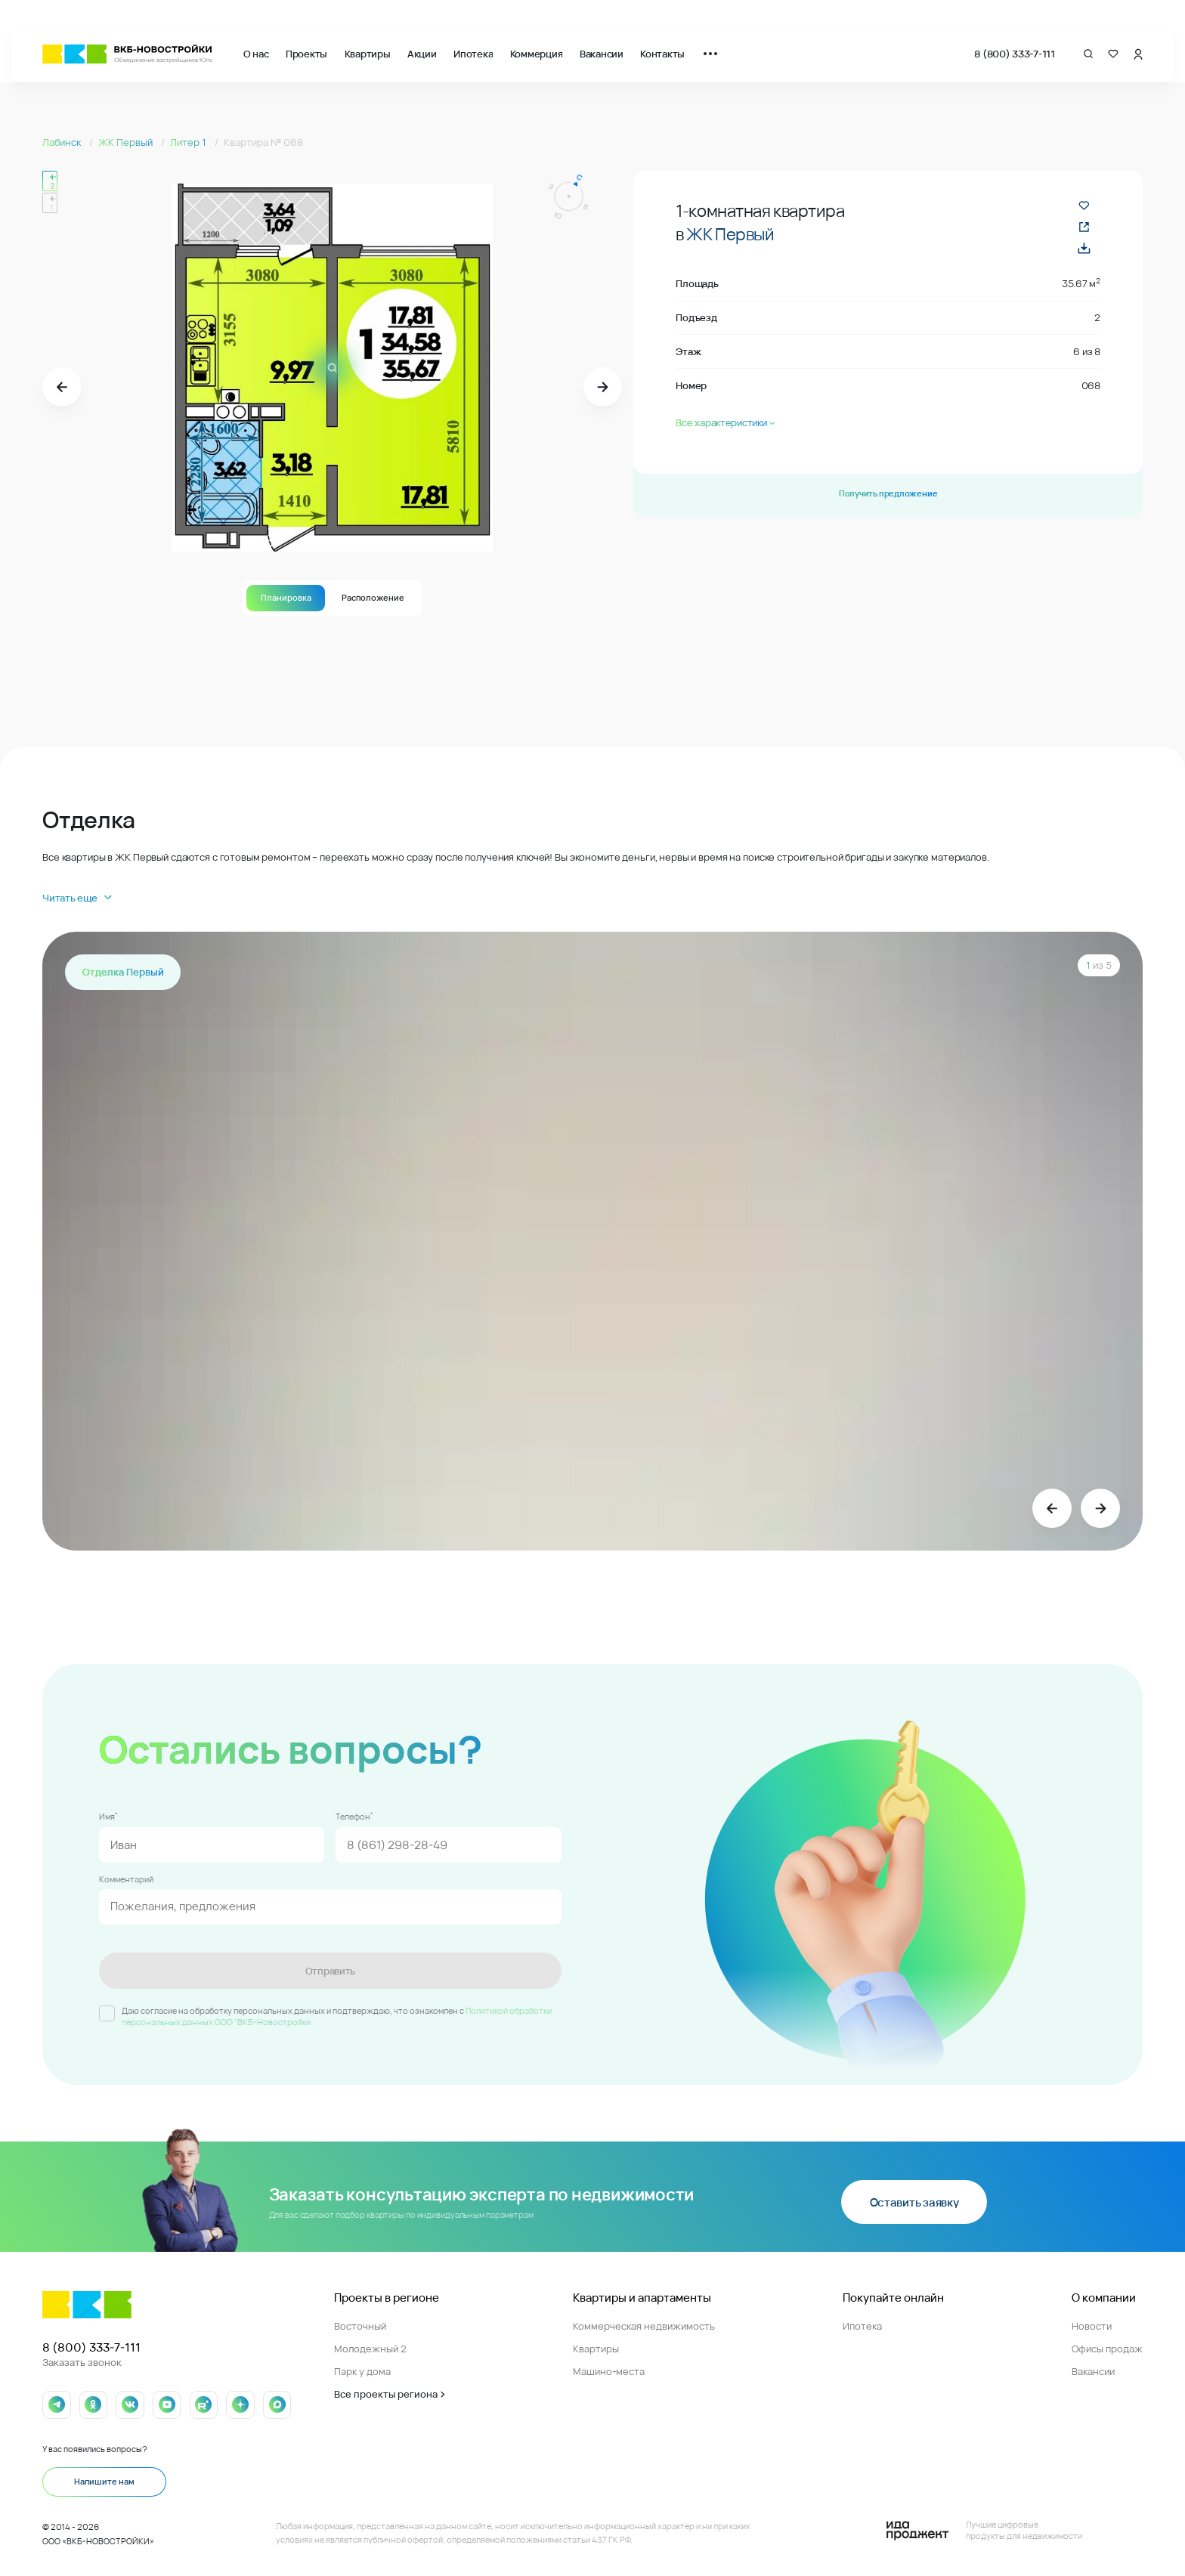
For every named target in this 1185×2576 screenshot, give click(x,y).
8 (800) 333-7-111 (1014, 53)
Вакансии (601, 53)
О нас (256, 53)
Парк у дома (362, 2371)
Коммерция (536, 53)
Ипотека (473, 53)
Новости (1092, 2326)
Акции (422, 53)
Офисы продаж (1107, 2348)
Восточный (360, 2326)
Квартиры (368, 53)
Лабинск (62, 142)
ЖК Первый (126, 142)
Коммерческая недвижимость (644, 2326)
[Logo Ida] (984, 2530)
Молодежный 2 (370, 2348)
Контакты (662, 53)
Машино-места (609, 2371)
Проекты (306, 53)
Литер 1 (189, 142)
